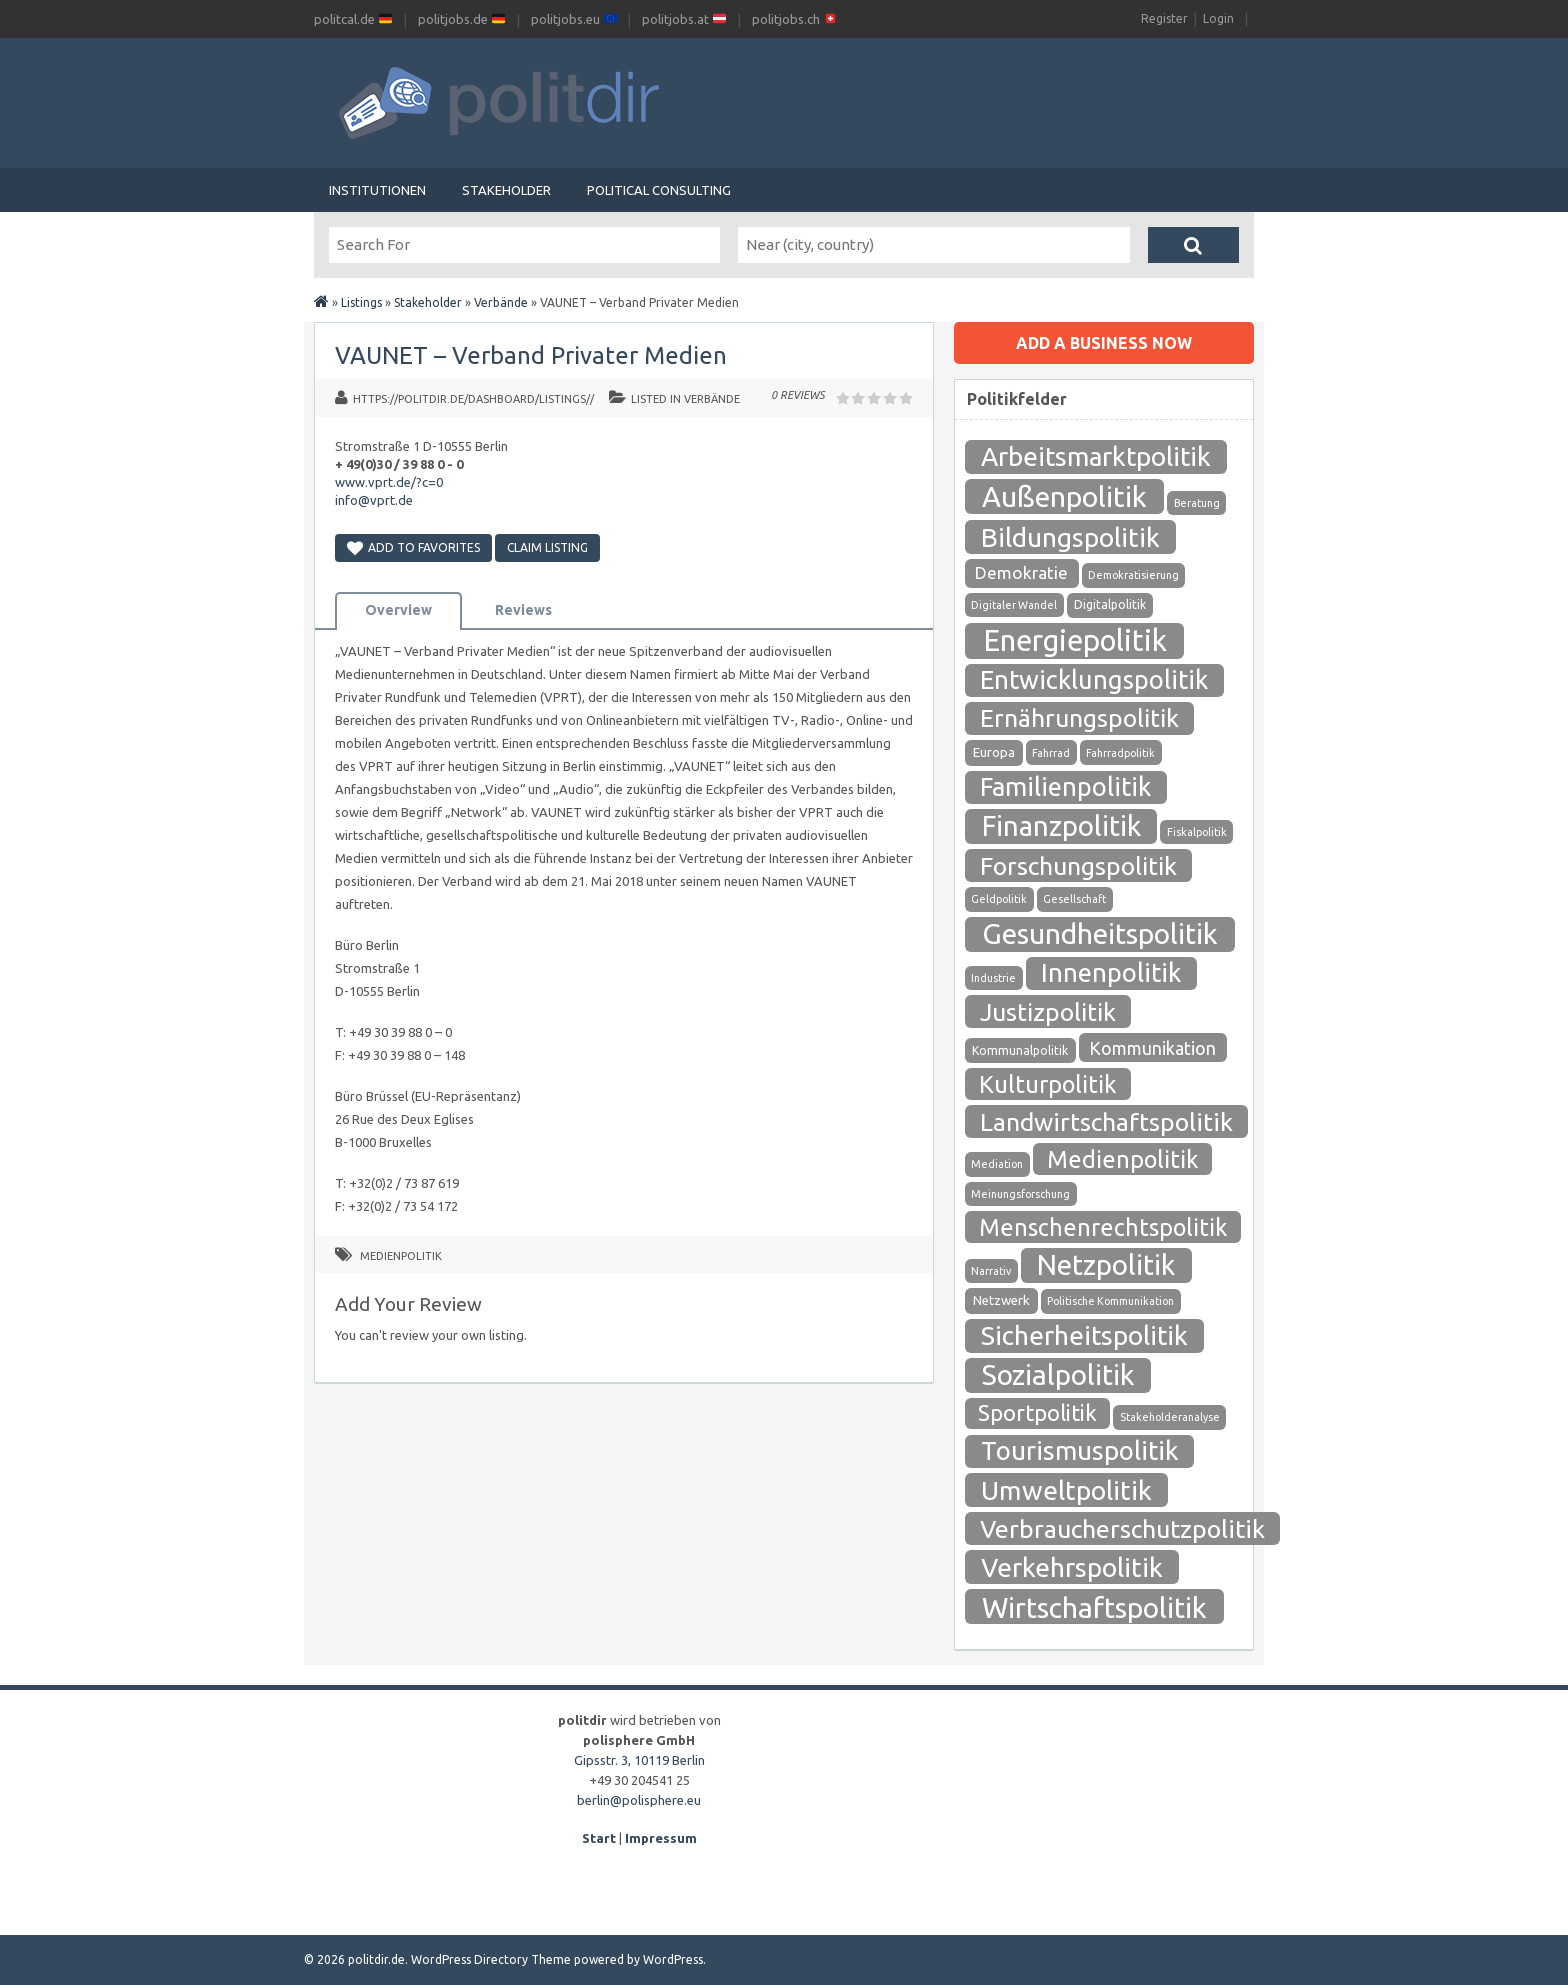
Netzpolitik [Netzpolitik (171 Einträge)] (1106, 1264)
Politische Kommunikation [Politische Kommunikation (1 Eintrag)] (1110, 1301)
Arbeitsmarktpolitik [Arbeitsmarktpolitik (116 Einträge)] (1096, 456)
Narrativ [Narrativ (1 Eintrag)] (991, 1271)
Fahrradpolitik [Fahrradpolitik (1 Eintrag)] (1120, 753)
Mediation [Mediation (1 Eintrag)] (997, 1164)
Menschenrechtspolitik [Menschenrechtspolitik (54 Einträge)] (1103, 1227)
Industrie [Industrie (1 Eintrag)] (993, 978)
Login (1218, 18)
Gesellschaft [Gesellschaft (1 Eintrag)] (1074, 899)
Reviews (523, 610)
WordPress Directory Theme (491, 1959)
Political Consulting (659, 190)
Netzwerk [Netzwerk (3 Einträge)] (1001, 1300)
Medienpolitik (401, 1256)
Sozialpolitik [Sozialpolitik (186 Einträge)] (1058, 1374)
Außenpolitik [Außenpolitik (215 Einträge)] (1064, 496)
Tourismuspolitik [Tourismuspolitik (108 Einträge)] (1080, 1450)
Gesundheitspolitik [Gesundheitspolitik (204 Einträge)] (1100, 933)
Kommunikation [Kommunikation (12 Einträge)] (1152, 1048)
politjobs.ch (794, 19)
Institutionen (377, 190)
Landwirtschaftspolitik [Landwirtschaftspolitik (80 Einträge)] (1106, 1122)
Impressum (661, 1838)
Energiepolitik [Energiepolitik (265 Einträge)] (1075, 640)
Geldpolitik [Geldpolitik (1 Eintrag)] (999, 899)
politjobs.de (461, 19)
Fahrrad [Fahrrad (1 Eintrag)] (1051, 753)
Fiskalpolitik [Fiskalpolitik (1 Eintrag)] (1197, 832)
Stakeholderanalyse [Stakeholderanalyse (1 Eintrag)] (1170, 1417)
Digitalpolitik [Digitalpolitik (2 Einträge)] (1110, 604)
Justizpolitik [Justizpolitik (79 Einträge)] (1048, 1012)
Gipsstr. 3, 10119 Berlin (639, 1760)
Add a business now (1104, 343)
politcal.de (353, 19)
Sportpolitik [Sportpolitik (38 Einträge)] (1037, 1412)
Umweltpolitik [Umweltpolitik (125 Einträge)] (1066, 1490)
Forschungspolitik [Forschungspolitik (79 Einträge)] (1078, 866)
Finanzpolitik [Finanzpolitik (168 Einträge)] (1061, 825)
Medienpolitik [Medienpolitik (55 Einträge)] (1122, 1159)
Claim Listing (547, 547)
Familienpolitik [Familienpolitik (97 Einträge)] (1065, 786)
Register (1164, 18)
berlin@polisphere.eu (639, 1800)
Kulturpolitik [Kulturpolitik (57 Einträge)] (1048, 1084)
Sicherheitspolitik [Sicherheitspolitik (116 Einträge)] (1084, 1335)
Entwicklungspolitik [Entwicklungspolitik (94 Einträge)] (1094, 679)
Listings (361, 302)
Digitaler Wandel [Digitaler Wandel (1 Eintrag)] (1014, 605)
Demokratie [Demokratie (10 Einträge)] (1021, 572)
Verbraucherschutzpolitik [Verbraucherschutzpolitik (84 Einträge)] (1122, 1529)
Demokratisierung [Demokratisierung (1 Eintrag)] (1133, 575)
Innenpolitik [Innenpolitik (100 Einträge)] (1111, 972)
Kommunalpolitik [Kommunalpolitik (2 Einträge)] (1020, 1050)
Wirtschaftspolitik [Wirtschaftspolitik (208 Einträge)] (1094, 1607)
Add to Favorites (413, 547)
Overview (398, 610)
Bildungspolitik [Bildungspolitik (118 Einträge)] (1070, 537)
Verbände (501, 302)
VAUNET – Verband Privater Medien (531, 355)
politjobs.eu (574, 19)
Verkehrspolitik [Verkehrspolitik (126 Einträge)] (1072, 1567)
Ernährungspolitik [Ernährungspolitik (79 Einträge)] (1079, 718)
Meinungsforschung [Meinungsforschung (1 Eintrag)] (1020, 1194)
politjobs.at (684, 19)
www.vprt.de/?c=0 (389, 482)
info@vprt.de (374, 500)
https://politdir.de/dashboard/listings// (473, 399)
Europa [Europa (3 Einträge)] (994, 752)
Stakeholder (506, 190)
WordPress (673, 1959)
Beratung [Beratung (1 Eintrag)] (1197, 503)
